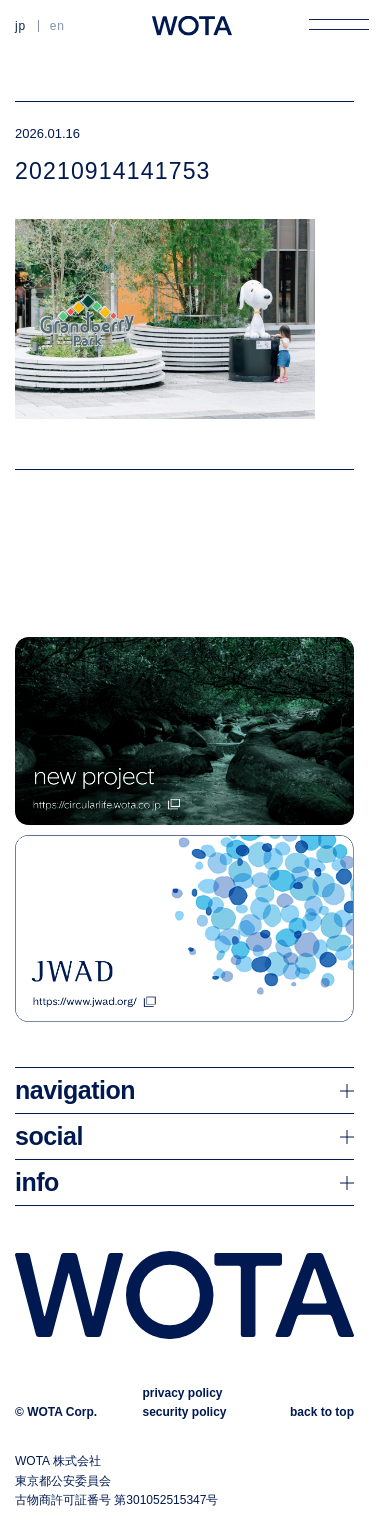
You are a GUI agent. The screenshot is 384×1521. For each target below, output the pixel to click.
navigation (75, 1090)
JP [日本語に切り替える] (20, 26)
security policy (184, 1412)
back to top (322, 1412)
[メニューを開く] (339, 24)
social (49, 1136)
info (37, 1182)
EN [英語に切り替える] (57, 26)
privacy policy (182, 1393)
